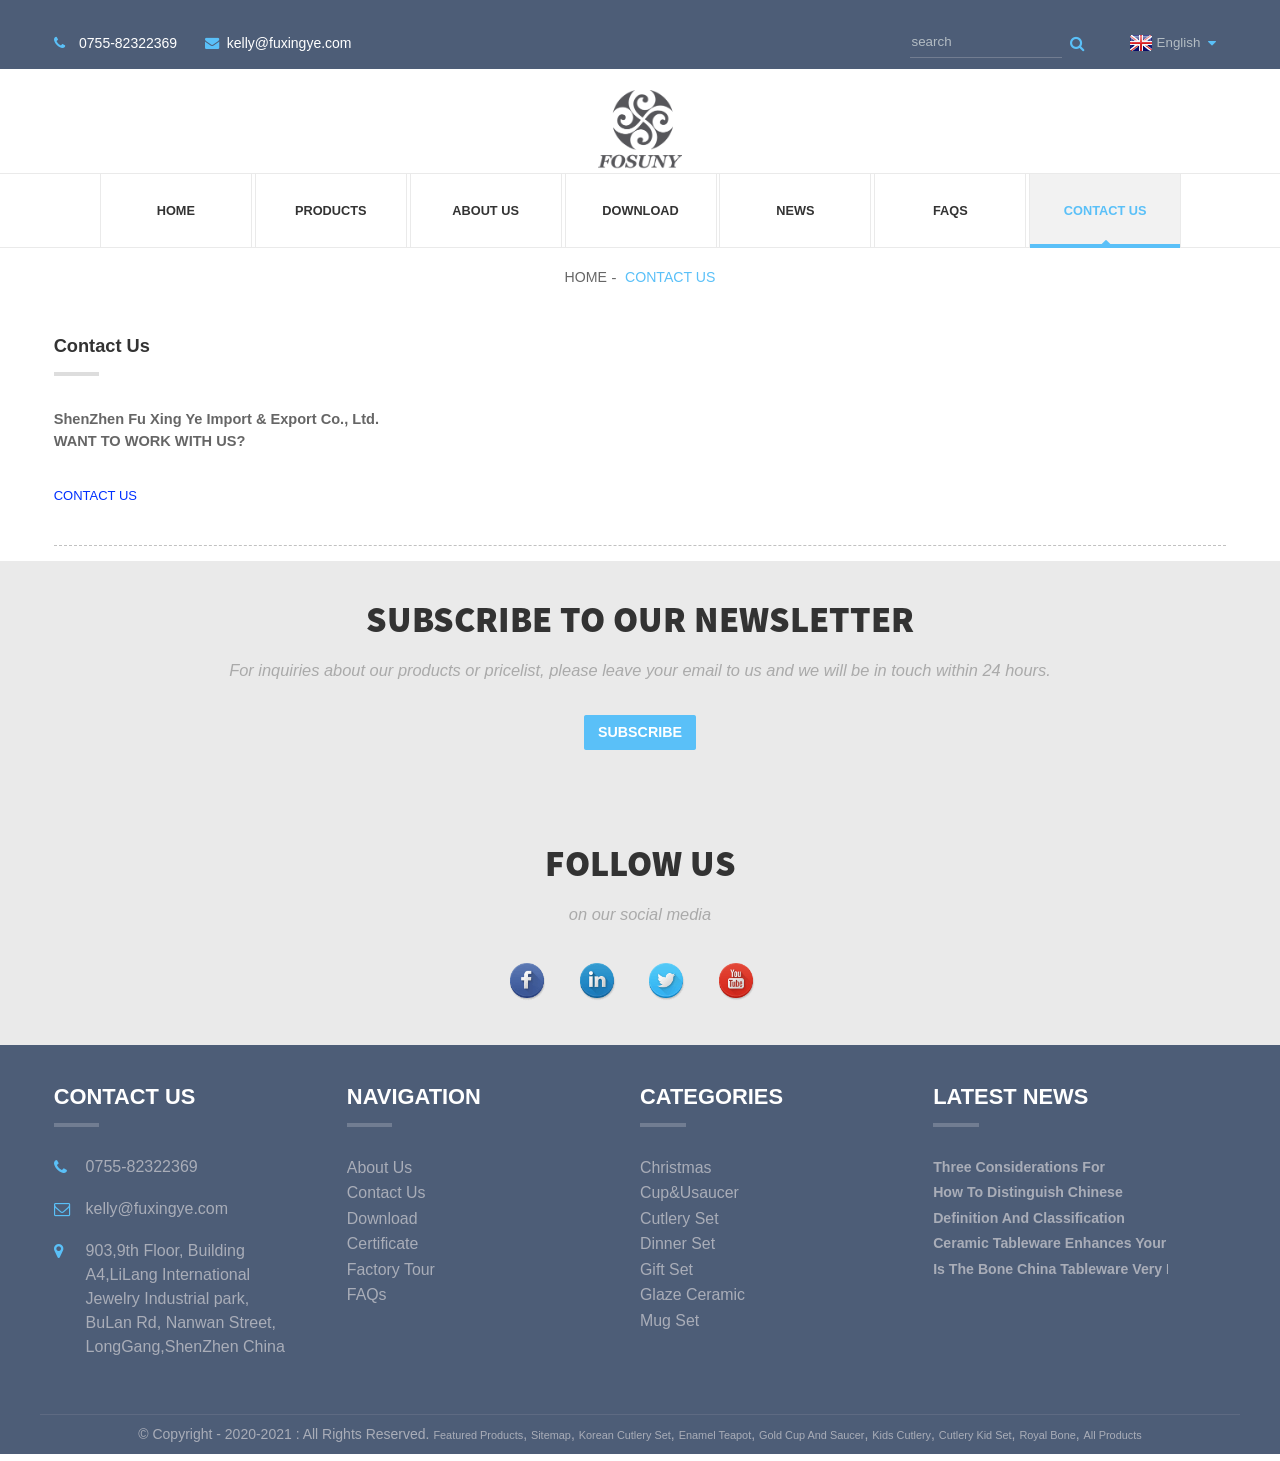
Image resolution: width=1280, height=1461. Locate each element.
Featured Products (430, 1420)
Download (640, 195)
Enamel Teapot (727, 1420)
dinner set (679, 1229)
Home (176, 195)
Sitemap (521, 1420)
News (795, 195)
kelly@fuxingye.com (284, 30)
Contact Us (1105, 195)
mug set (670, 1306)
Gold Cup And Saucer (849, 1420)
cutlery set (680, 1204)
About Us (485, 195)
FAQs (950, 195)
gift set (667, 1255)
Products (331, 195)
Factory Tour (392, 1255)
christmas (677, 1153)
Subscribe (640, 718)
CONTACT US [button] (95, 480)
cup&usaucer (691, 1178)
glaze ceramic (694, 1280)
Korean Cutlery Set (614, 1420)
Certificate (384, 1229)
